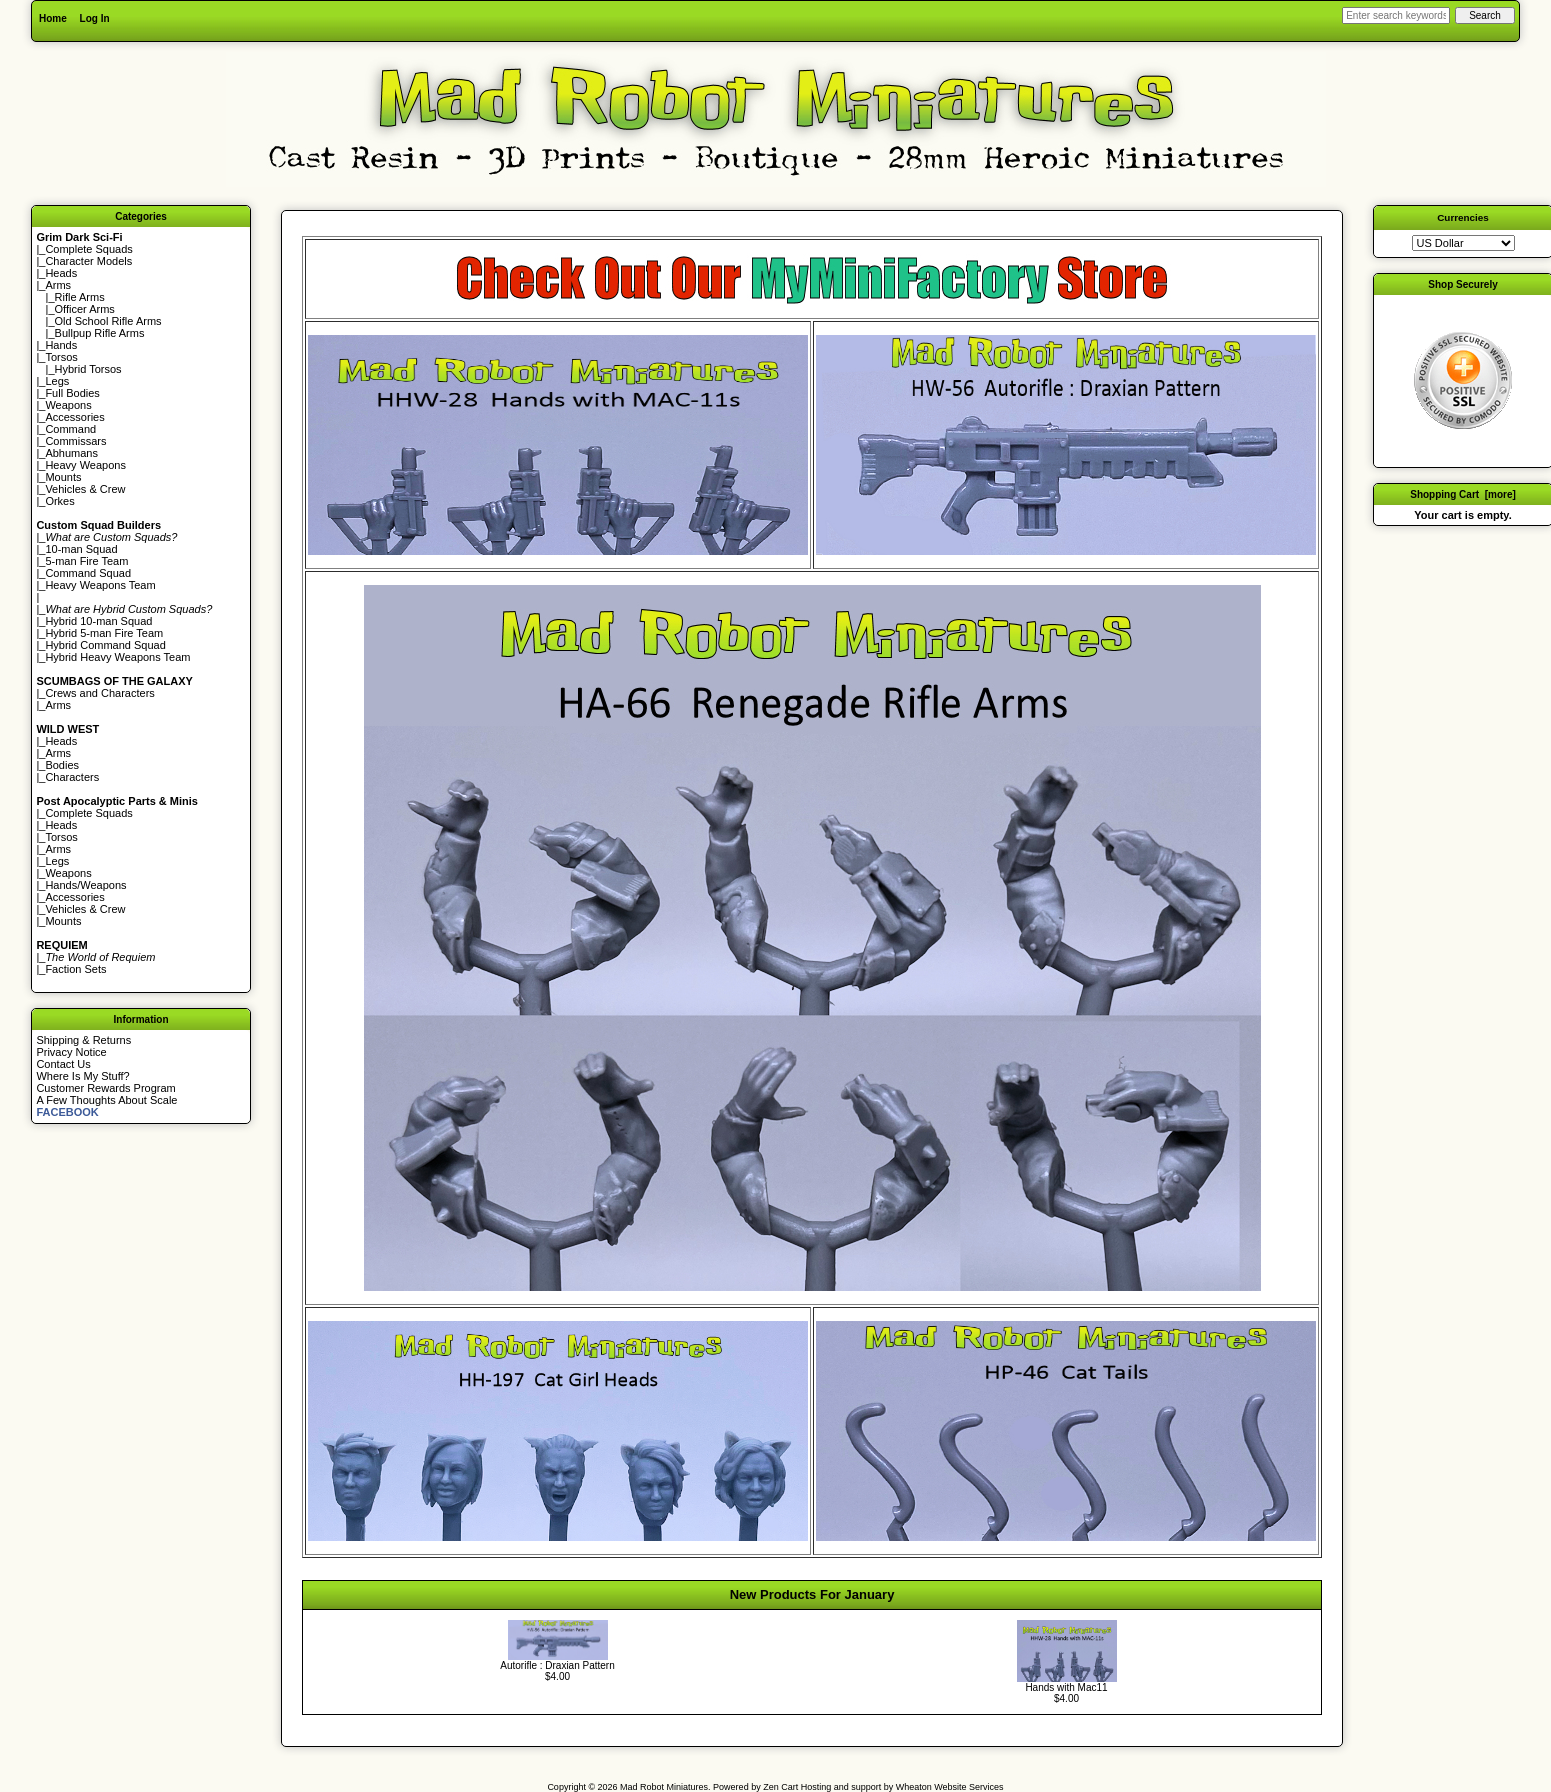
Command (70, 429)
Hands (61, 345)
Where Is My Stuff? (82, 1076)
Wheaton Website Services (950, 1787)
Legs (57, 381)
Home (53, 18)
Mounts (63, 477)
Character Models (88, 261)
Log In (95, 18)
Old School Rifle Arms (108, 321)
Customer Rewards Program (105, 1088)
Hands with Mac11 (1066, 1687)
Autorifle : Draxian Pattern (557, 1665)
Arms (58, 705)
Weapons (68, 405)
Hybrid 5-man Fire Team (104, 633)
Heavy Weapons (85, 465)
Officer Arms (85, 309)
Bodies (62, 765)
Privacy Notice (71, 1052)
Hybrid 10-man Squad (98, 621)
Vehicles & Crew (85, 489)
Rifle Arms (80, 297)
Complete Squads (88, 249)
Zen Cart (780, 1787)
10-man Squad (81, 549)
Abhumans (71, 453)
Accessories (74, 417)
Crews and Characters (99, 693)
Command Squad (88, 573)
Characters (72, 777)
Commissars (75, 441)
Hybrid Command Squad (105, 645)
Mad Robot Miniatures (664, 1787)
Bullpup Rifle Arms (100, 333)
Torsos (61, 357)
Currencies (1463, 217)
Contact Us (63, 1064)
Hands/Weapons (85, 885)
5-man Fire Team (86, 561)
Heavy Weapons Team (100, 585)
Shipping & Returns (83, 1040)
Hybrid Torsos (88, 369)
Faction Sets (75, 969)
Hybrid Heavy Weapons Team (117, 657)
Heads (61, 273)
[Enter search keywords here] (1396, 15)
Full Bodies (72, 393)
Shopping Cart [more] (1463, 494)
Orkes (59, 501)
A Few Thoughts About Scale (106, 1100)
